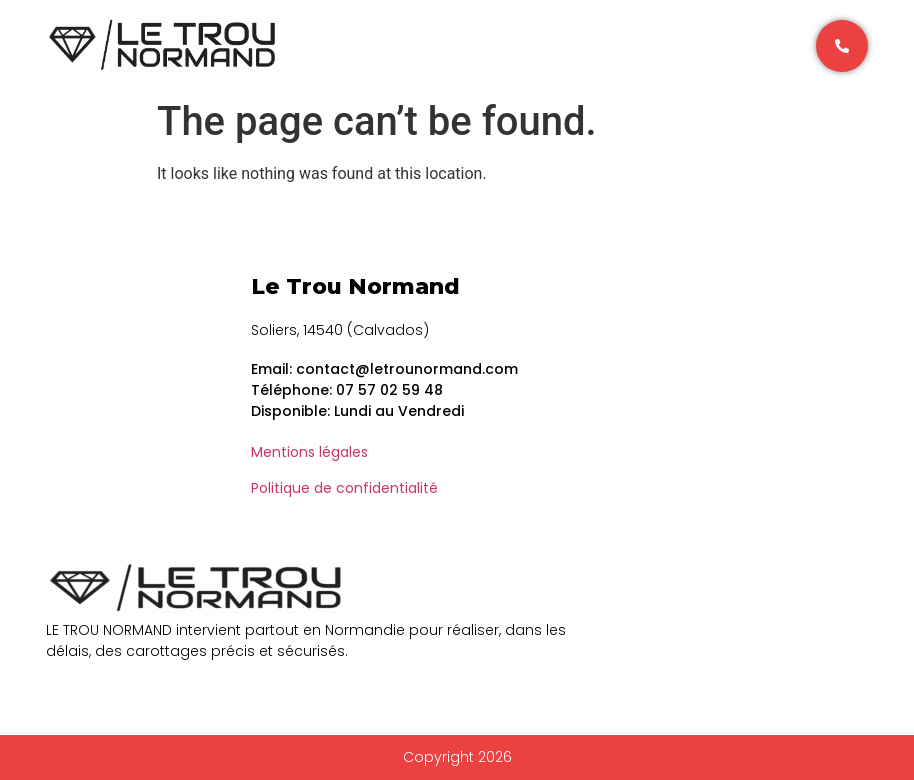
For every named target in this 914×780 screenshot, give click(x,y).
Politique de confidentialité (344, 488)
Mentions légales (309, 452)
